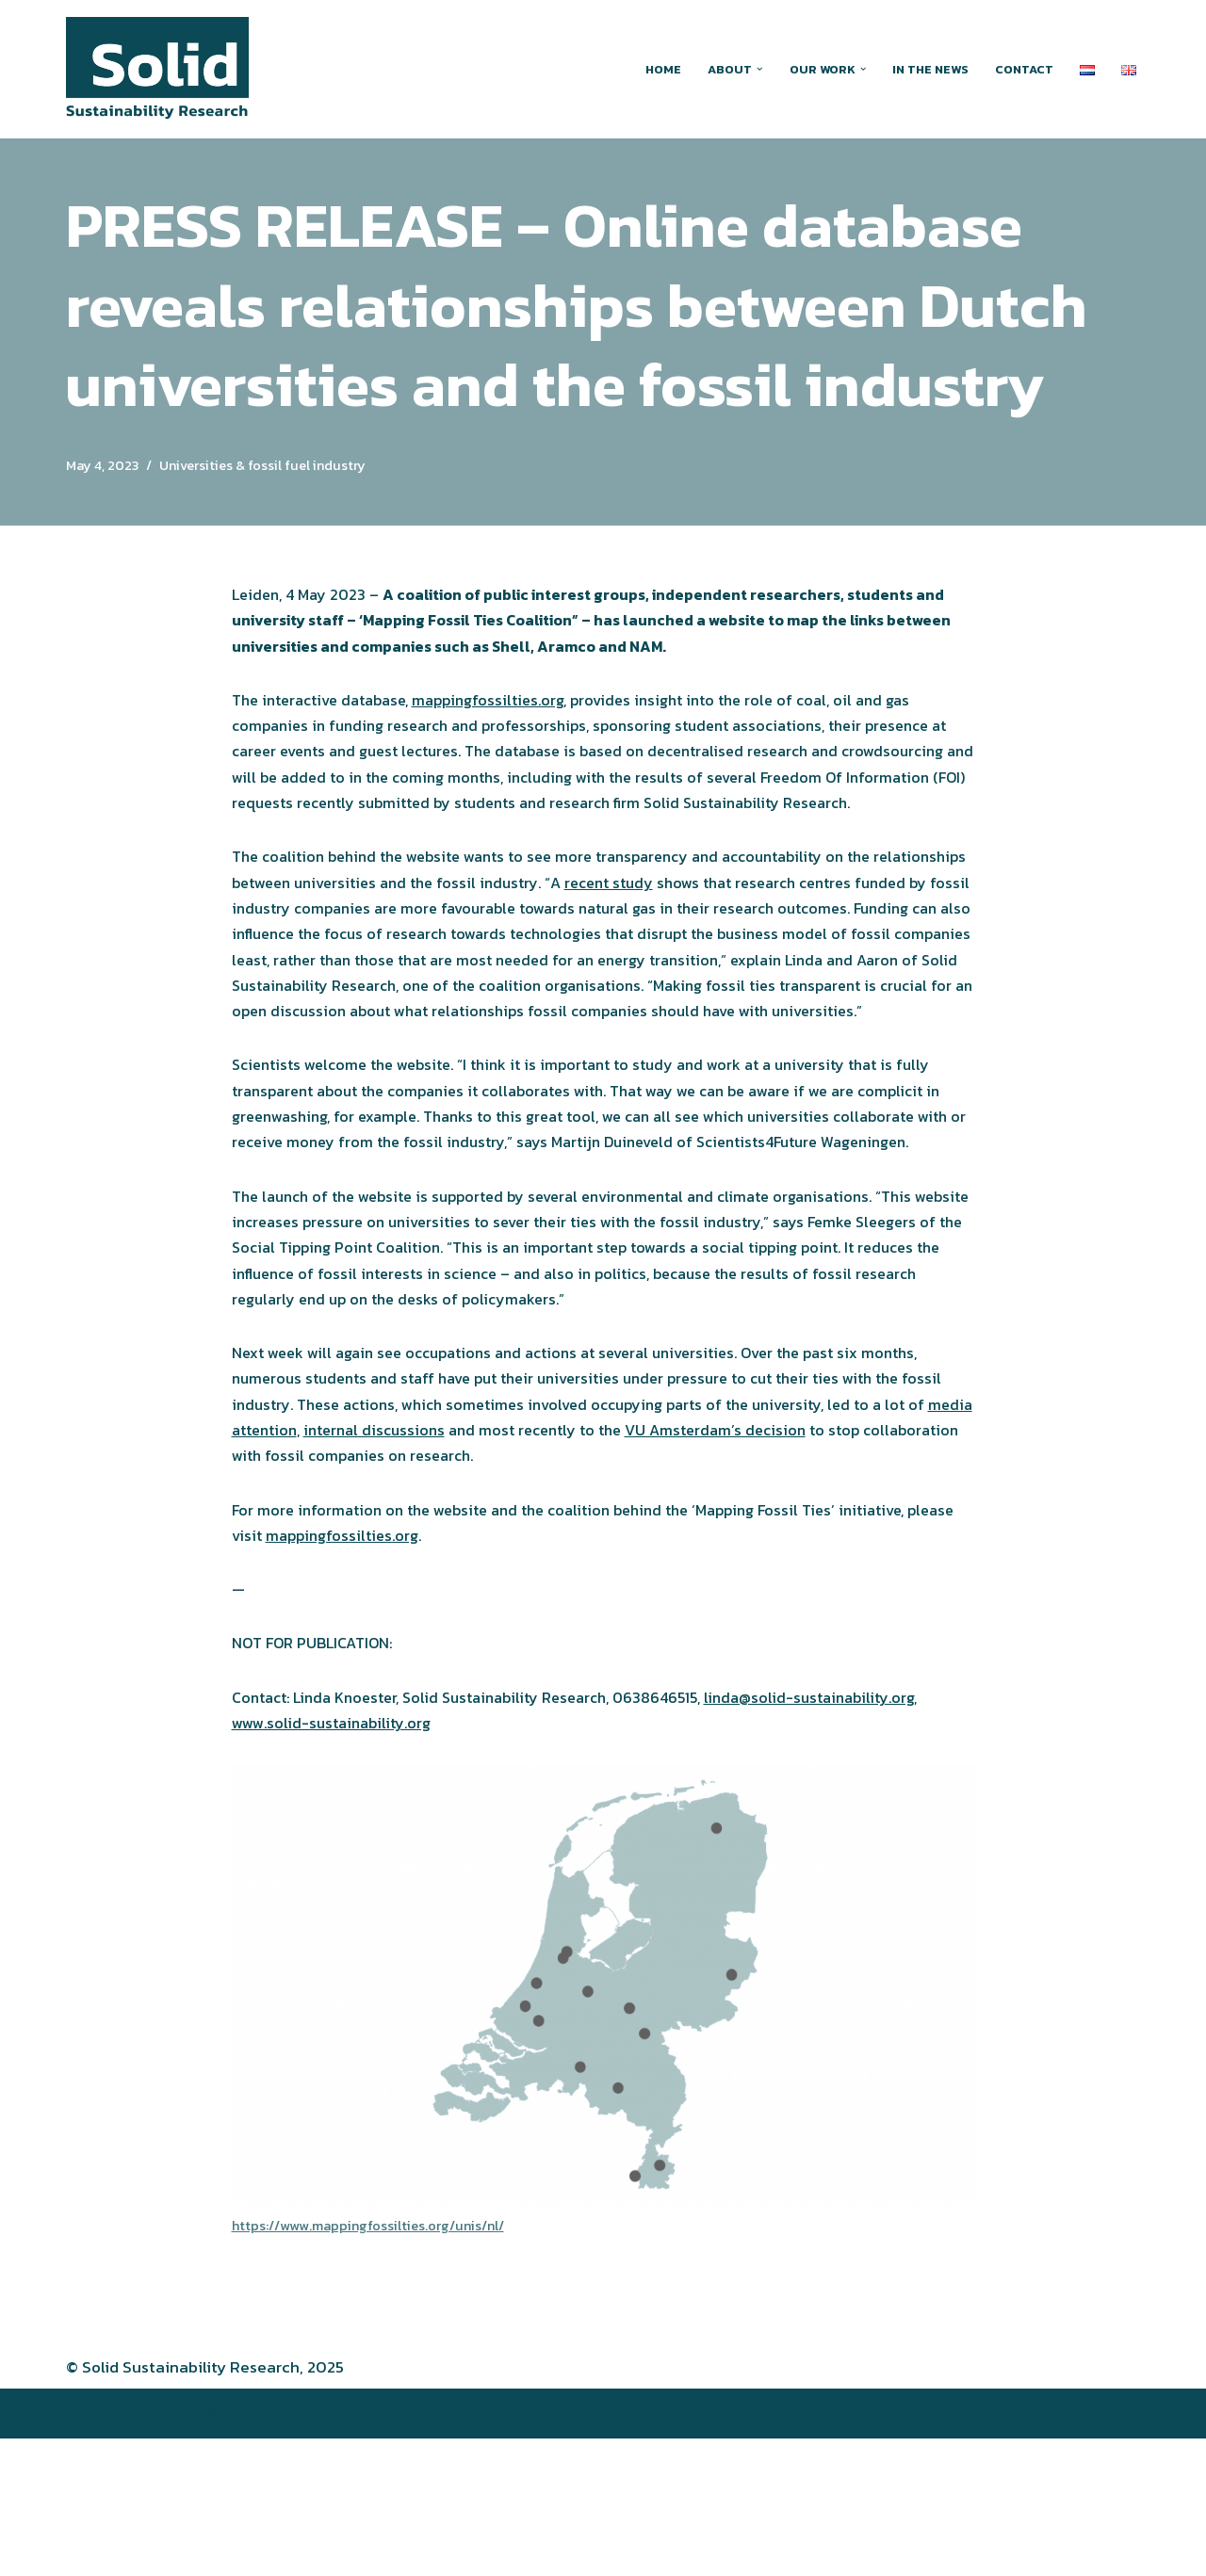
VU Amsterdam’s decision (840, 1554)
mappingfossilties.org (508, 706)
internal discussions (479, 1554)
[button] (749, 69)
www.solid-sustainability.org (337, 1858)
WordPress (241, 2550)
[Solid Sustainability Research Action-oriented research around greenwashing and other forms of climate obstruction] (157, 69)
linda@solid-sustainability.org (850, 1831)
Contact (1022, 68)
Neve (84, 2550)
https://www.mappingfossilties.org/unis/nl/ (377, 2362)
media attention (337, 1554)
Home (650, 68)
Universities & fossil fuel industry (280, 466)
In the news (926, 68)
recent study (735, 925)
